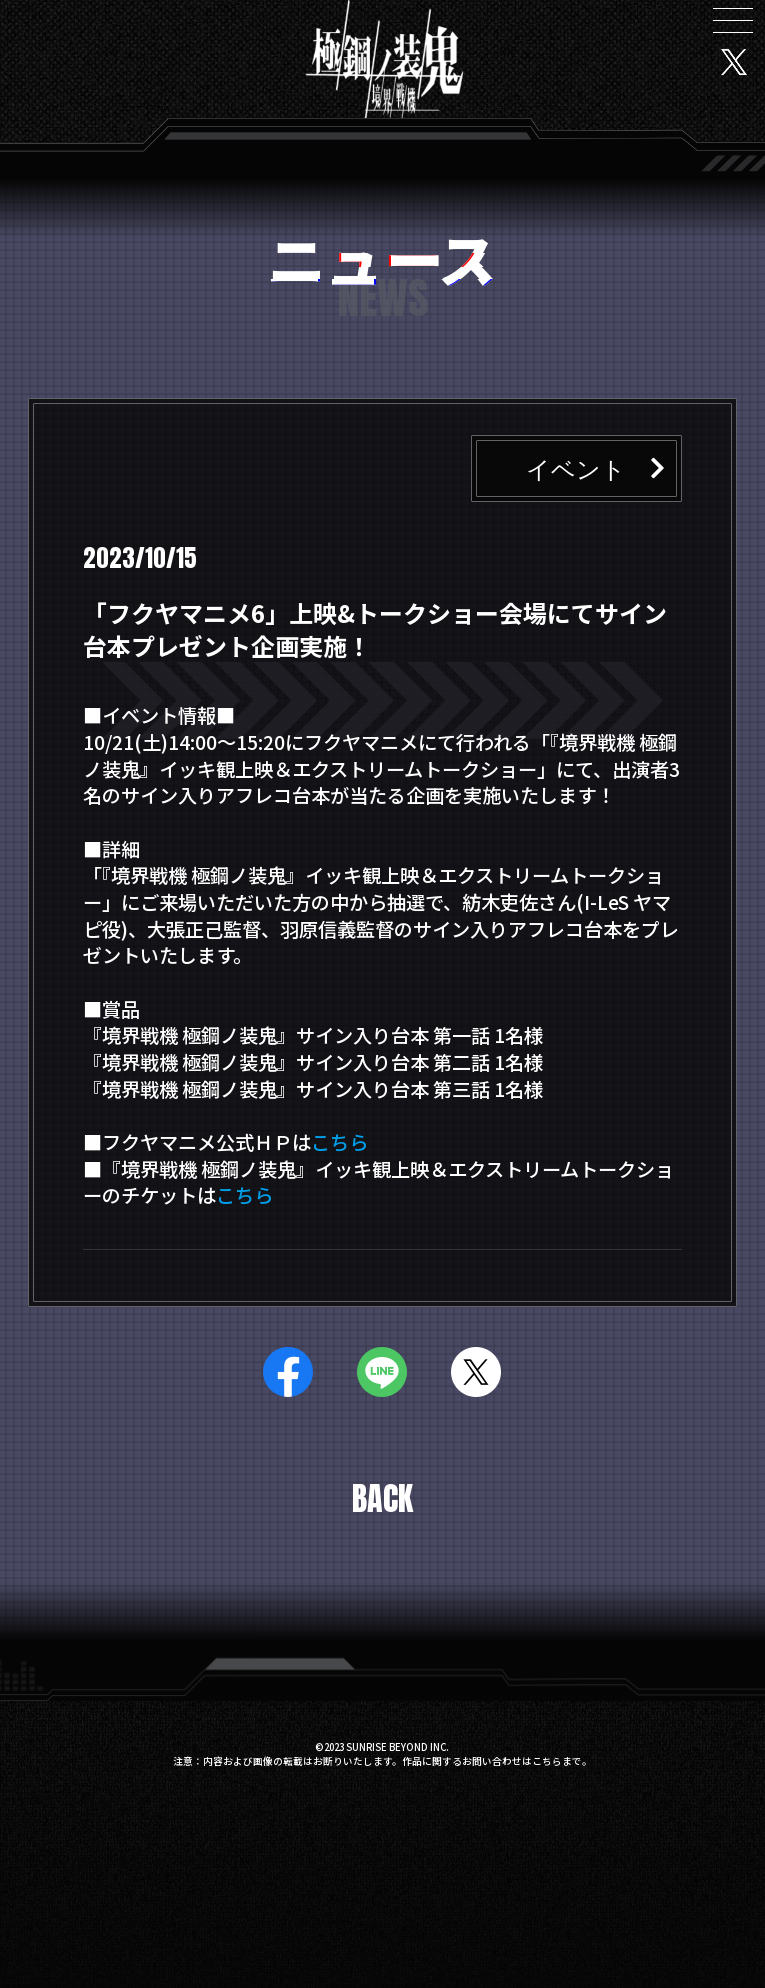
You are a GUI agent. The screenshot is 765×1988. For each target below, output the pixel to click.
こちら (339, 1142)
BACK (382, 1499)
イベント (576, 468)
